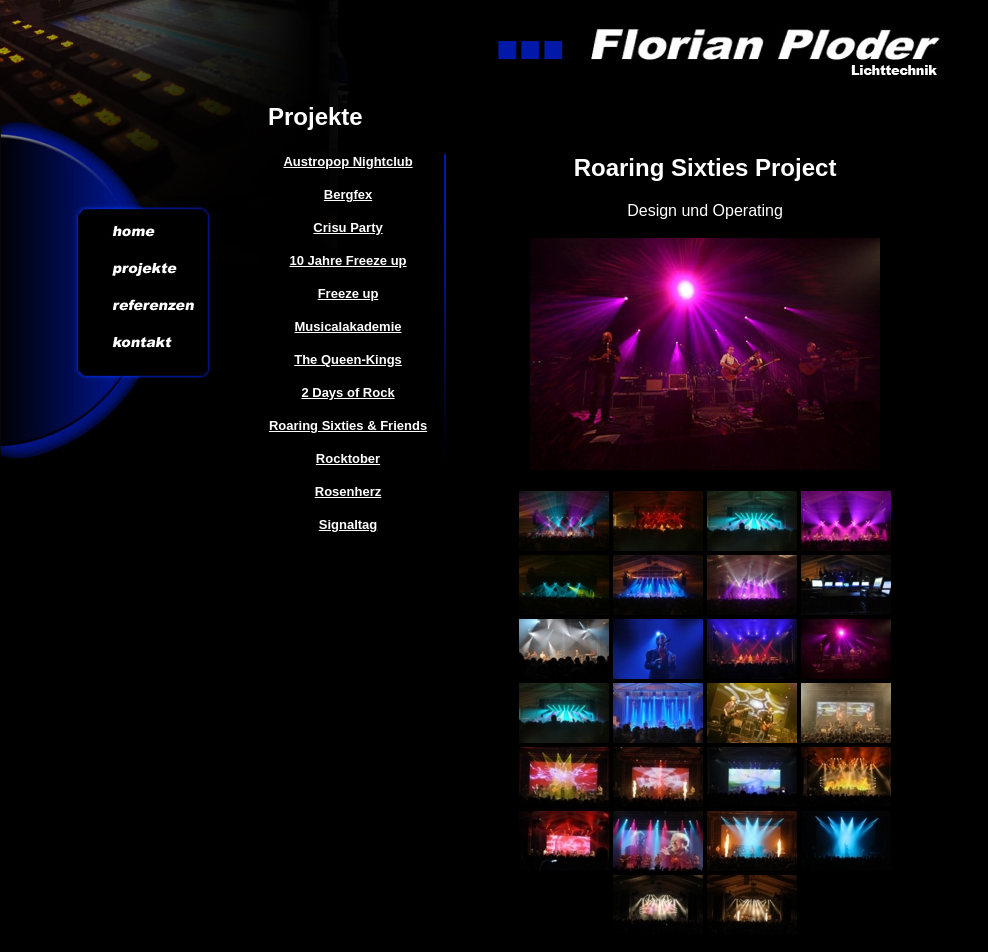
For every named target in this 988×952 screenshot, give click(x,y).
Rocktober (348, 458)
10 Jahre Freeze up (347, 260)
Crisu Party (347, 227)
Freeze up (348, 293)
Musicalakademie (348, 326)
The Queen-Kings (348, 359)
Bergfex (348, 194)
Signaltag (348, 524)
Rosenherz (348, 491)
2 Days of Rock (347, 392)
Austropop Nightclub (347, 161)
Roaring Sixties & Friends (348, 425)
